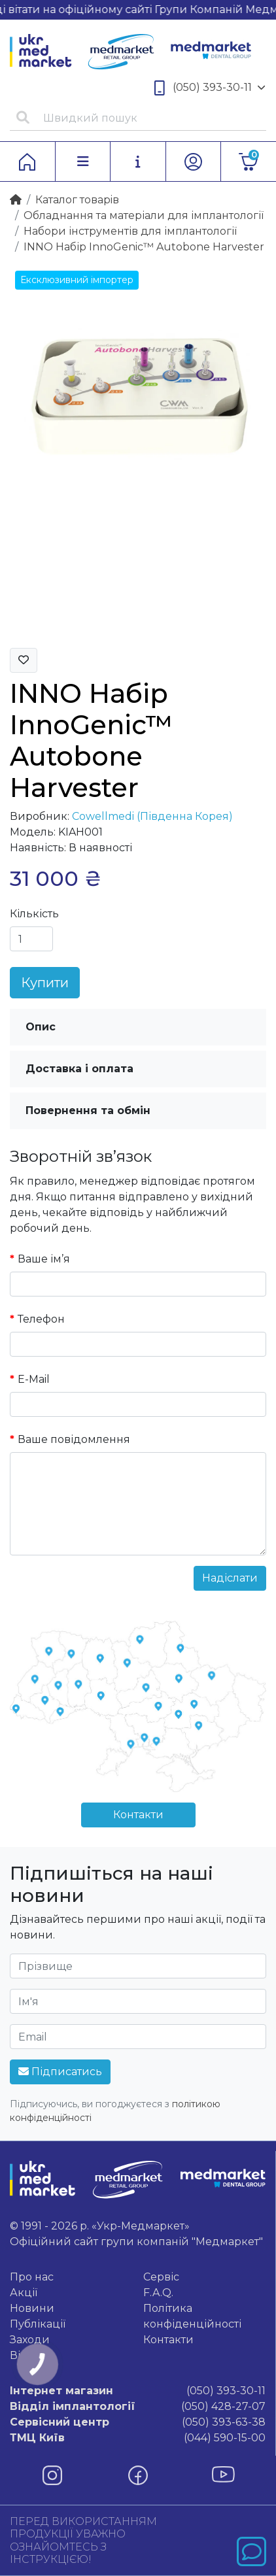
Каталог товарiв (77, 200)
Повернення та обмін (88, 1110)
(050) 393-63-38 (138, 2422)
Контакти (138, 1814)
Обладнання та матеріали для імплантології (144, 215)
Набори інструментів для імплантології (130, 231)
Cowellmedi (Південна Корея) (152, 816)
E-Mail (34, 1379)
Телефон (41, 1319)
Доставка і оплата (79, 1068)
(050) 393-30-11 (210, 87)
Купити (45, 983)
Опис (41, 1027)
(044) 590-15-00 (138, 2438)
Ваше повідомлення (74, 1439)
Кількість (34, 913)
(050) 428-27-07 (138, 2407)
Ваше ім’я (44, 1259)
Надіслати (230, 1578)
